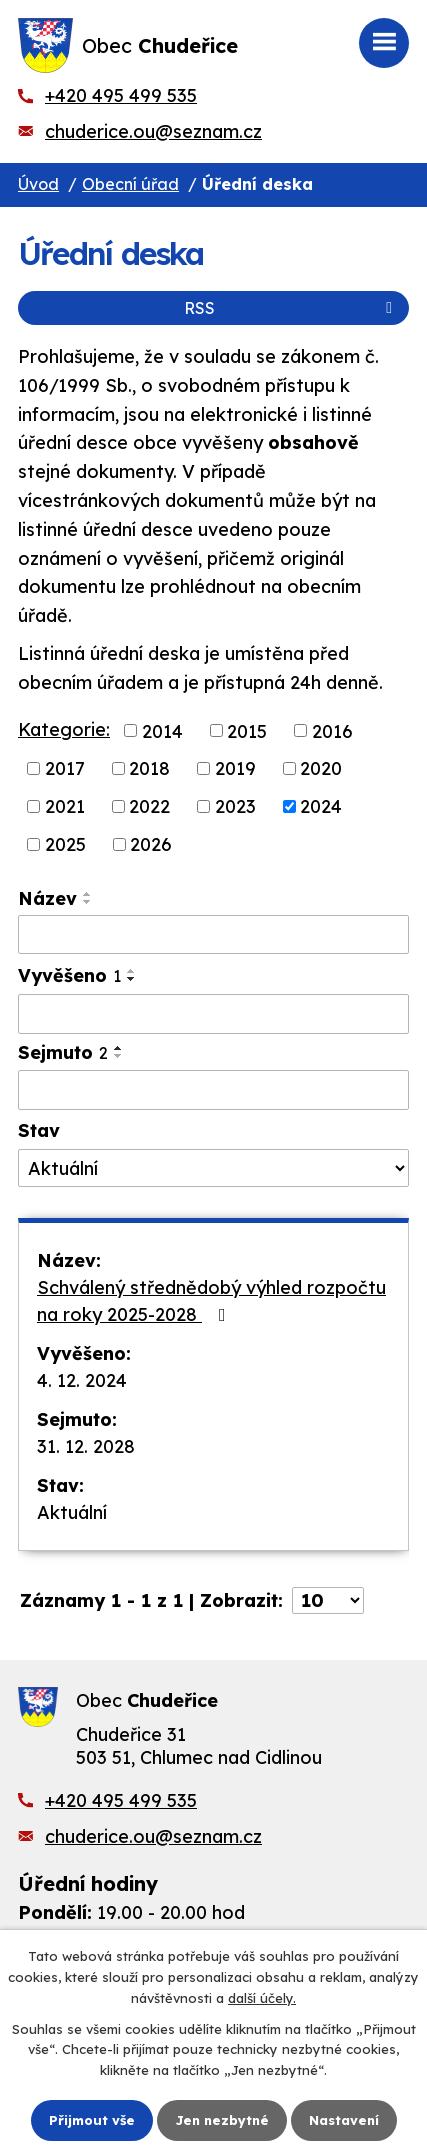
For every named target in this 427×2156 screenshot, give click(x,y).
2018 (149, 768)
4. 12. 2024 (82, 1380)
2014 (162, 730)
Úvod (38, 184)
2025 (65, 844)
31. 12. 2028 (86, 1446)
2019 (235, 768)
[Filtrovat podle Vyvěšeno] (213, 1014)
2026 (151, 844)
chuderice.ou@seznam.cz (153, 131)
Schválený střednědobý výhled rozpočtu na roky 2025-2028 (211, 1301)
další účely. (262, 1998)
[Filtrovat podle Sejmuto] (213, 1090)
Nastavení (344, 2120)
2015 (247, 730)
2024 (321, 806)
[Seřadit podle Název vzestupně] (88, 894)
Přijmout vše (92, 2120)
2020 (321, 768)
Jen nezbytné (222, 2120)
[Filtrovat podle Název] (213, 935)
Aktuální (72, 1512)
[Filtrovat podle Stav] (213, 1168)
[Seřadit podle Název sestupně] (88, 902)
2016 (332, 730)
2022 (149, 806)
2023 (235, 806)
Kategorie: (64, 729)
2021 (65, 806)
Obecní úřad (130, 184)
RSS (291, 308)
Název (47, 898)
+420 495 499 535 (121, 95)
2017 (65, 768)
